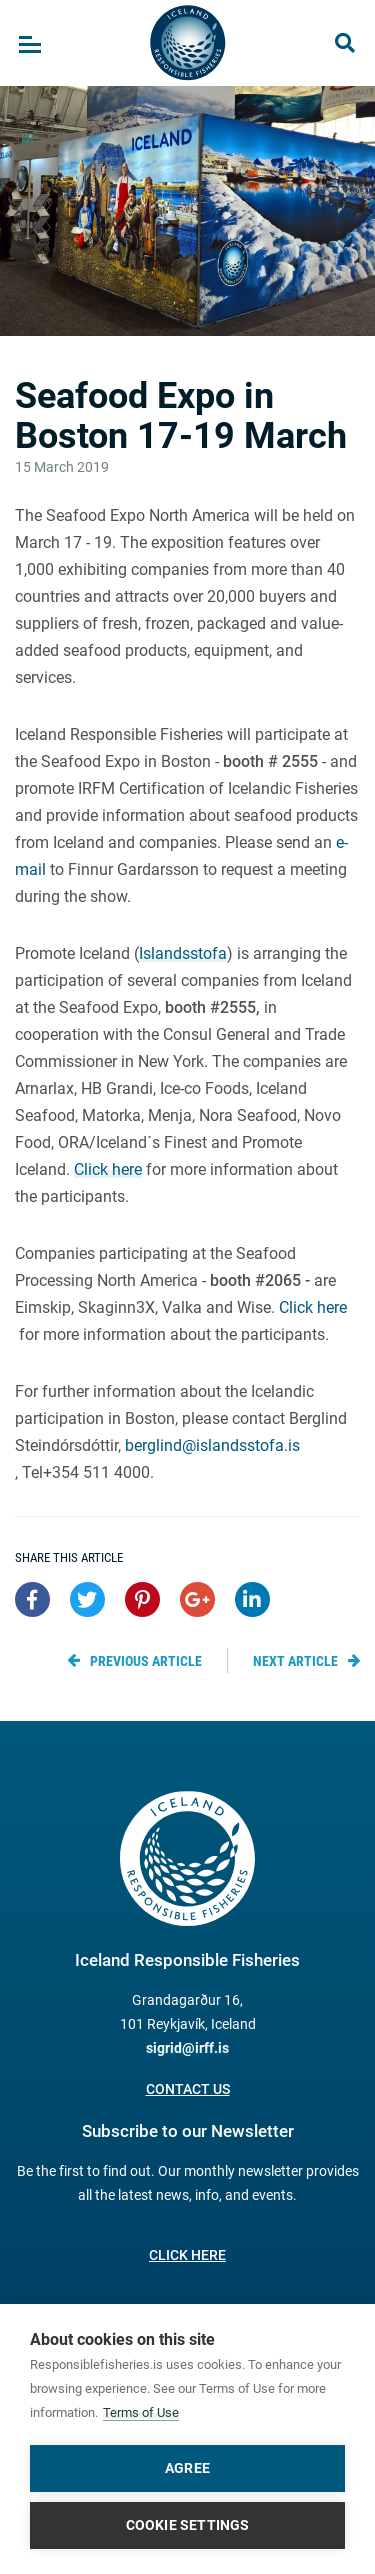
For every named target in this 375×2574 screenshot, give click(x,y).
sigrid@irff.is (187, 2048)
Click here (108, 1169)
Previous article (146, 1661)
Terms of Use (141, 2412)
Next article (295, 1661)
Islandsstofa (183, 953)
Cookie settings (188, 2525)
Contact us (188, 2089)
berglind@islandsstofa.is (212, 1445)
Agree (187, 2468)
